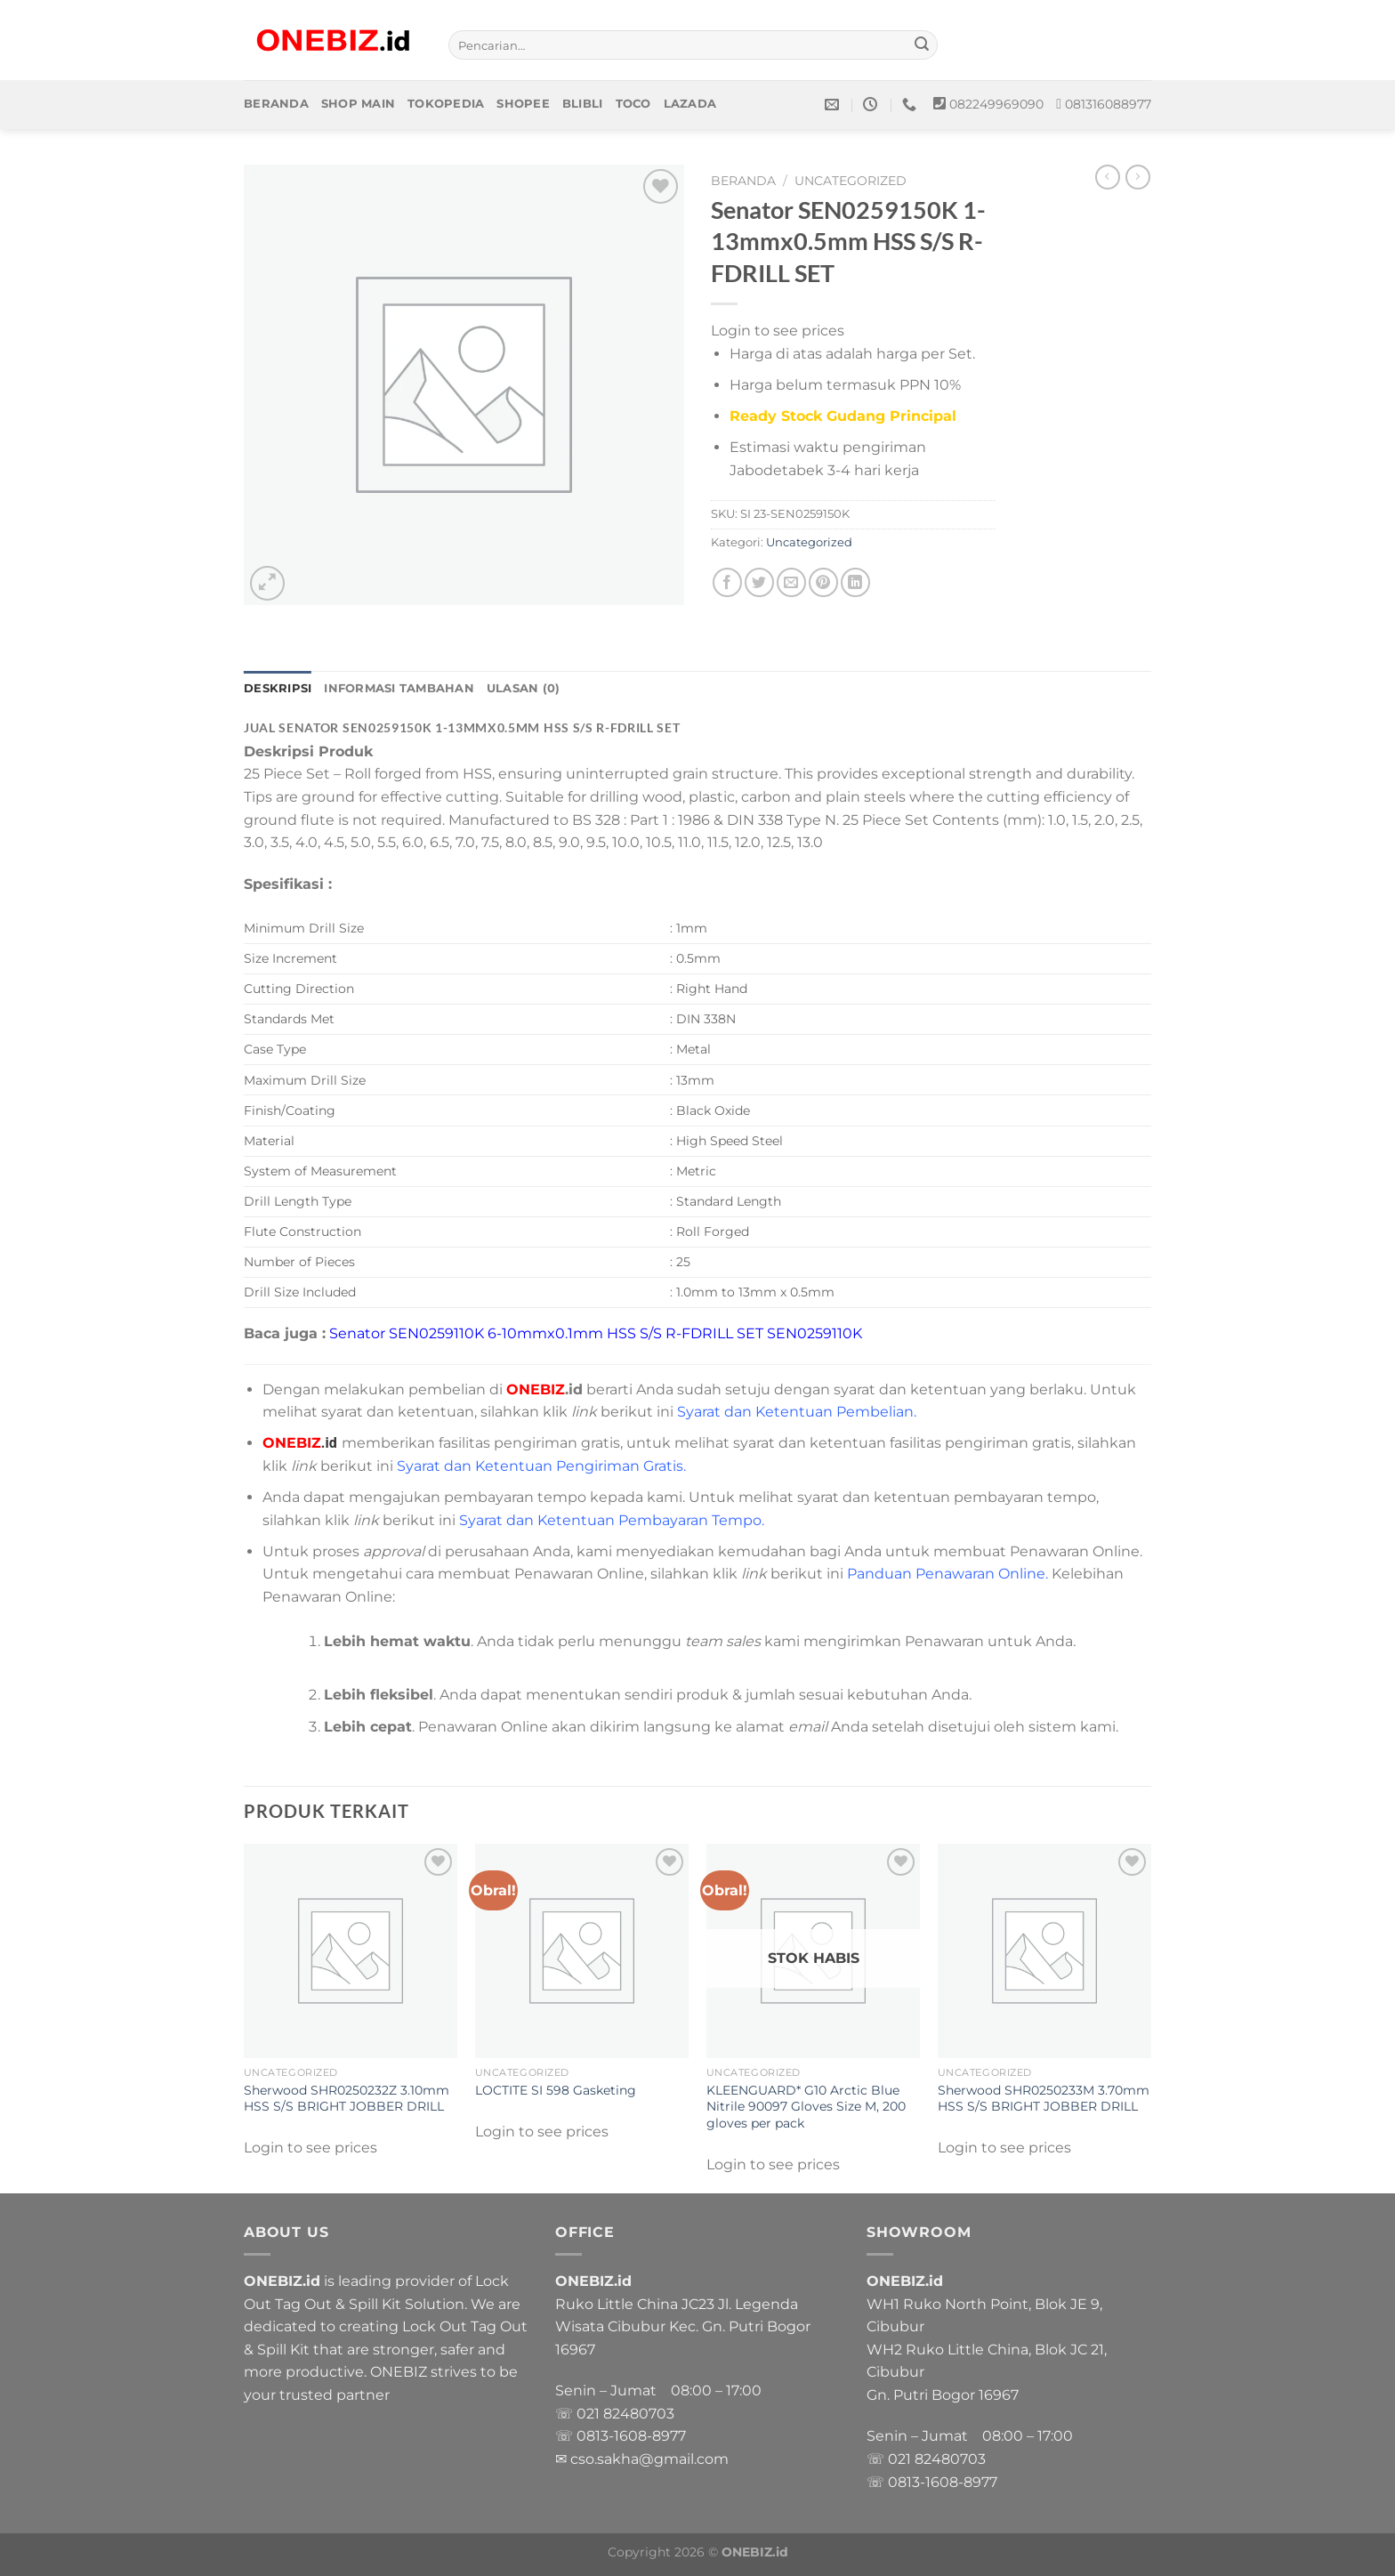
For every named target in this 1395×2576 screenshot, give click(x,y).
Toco (633, 103)
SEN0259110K (816, 1333)
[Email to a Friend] (791, 582)
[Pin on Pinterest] (823, 582)
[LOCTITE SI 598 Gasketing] (582, 1950)
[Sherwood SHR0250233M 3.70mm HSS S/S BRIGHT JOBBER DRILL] (1044, 1950)
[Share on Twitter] (759, 582)
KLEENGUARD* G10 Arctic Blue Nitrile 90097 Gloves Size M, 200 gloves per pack (806, 2106)
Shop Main (358, 103)
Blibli (582, 103)
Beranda (276, 103)
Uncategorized (850, 181)
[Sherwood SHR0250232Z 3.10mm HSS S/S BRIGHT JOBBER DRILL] (350, 1950)
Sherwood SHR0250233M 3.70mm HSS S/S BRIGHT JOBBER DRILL (1043, 2098)
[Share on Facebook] (727, 582)
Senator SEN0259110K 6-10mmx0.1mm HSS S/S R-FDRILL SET (546, 1333)
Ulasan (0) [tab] (523, 688)
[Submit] (922, 45)
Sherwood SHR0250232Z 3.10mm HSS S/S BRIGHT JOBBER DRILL (346, 2098)
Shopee (523, 103)
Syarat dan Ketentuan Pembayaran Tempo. (611, 1520)
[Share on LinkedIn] (855, 582)
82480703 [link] (638, 2413)
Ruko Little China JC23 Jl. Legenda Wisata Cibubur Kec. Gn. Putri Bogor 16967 (682, 2327)
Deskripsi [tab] (277, 688)
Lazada (690, 103)
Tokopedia (445, 103)
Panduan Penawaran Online (946, 1573)
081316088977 (1108, 104)
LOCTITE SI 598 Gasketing (555, 2090)
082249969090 (996, 104)
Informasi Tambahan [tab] (399, 688)
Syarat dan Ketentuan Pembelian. (796, 1411)
